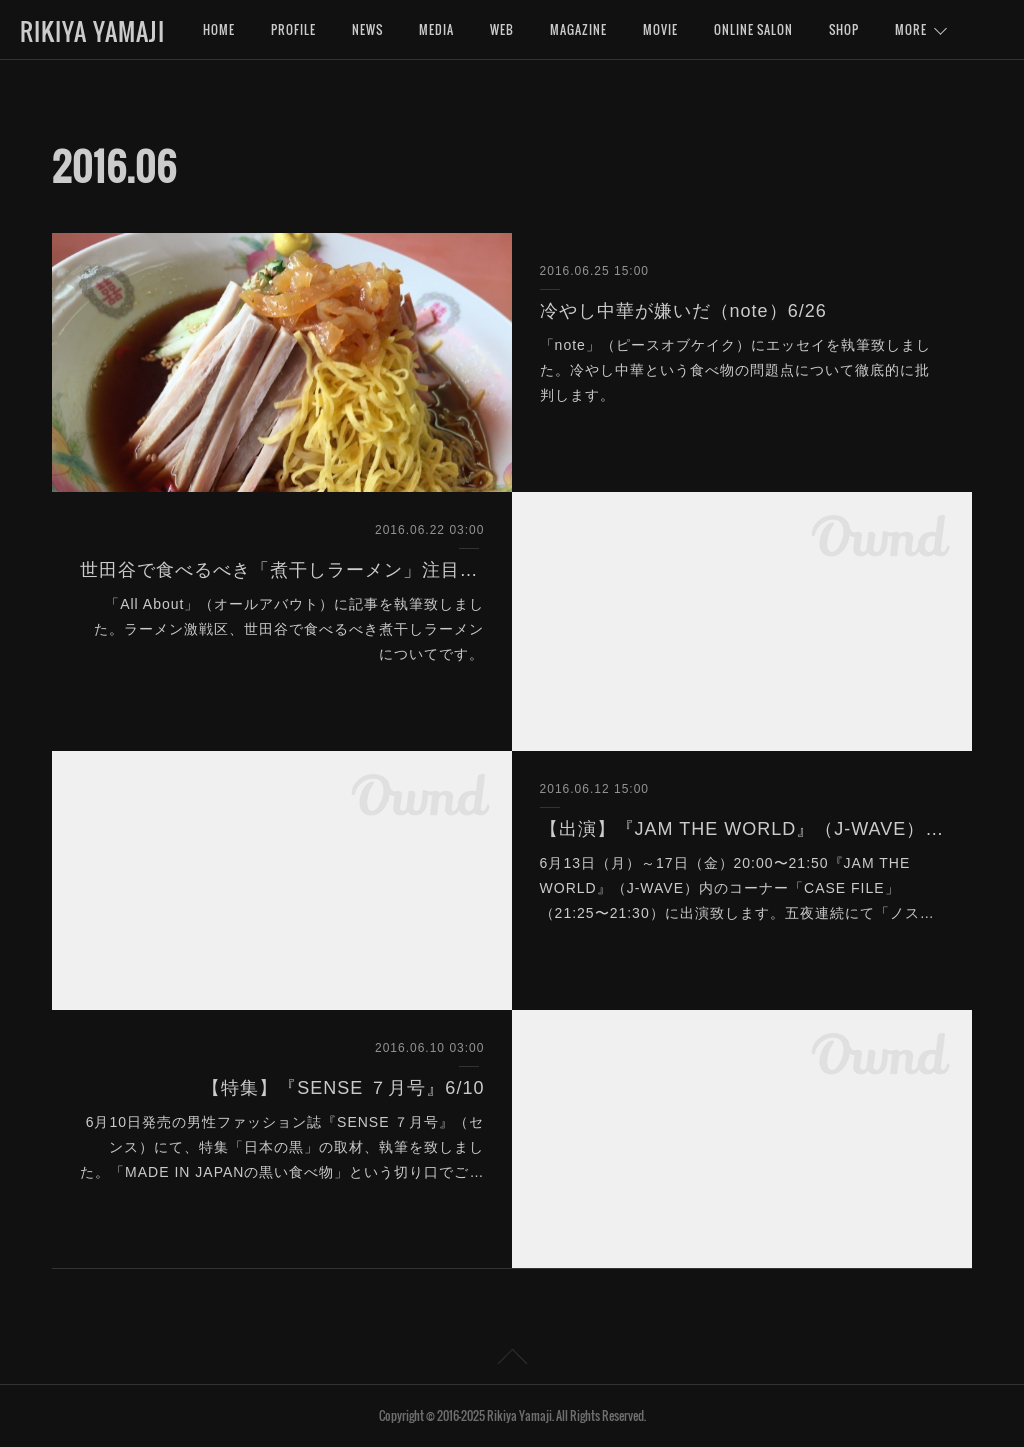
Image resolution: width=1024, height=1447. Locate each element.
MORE (911, 29)
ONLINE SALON (753, 29)
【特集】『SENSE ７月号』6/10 (343, 1088)
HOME (219, 29)
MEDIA (436, 29)
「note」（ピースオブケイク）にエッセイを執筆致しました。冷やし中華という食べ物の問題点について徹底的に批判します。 (735, 370)
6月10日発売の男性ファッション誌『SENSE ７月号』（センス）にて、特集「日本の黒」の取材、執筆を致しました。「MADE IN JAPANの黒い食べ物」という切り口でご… (282, 1147)
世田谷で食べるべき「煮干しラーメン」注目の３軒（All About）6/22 (282, 570)
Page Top (512, 1360)
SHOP (844, 29)
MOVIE (660, 29)
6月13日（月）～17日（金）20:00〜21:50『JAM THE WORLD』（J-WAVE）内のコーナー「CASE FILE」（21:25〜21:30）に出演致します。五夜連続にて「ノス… (737, 888)
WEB (502, 29)
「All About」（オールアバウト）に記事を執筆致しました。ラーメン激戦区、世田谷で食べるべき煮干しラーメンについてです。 (289, 629)
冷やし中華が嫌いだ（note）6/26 (683, 311)
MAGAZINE (578, 29)
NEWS (367, 29)
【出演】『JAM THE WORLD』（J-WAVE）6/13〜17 (742, 829)
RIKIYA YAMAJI (92, 31)
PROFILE (293, 29)
